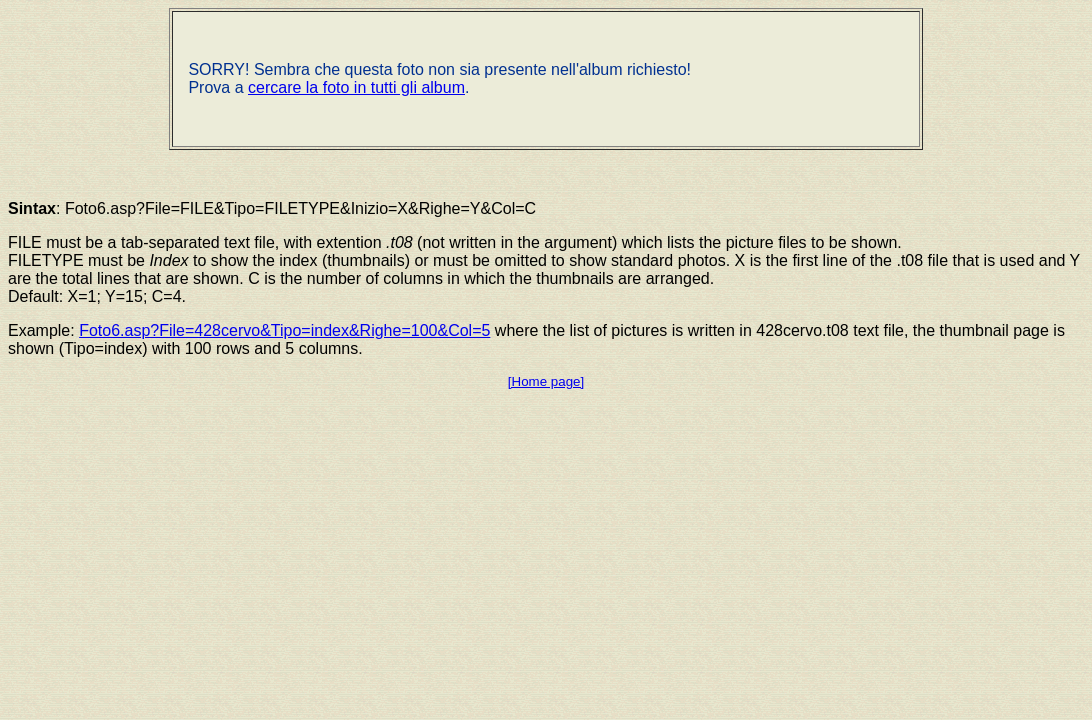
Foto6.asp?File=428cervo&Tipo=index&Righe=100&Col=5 (284, 330)
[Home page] (546, 381)
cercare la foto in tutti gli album (356, 87)
